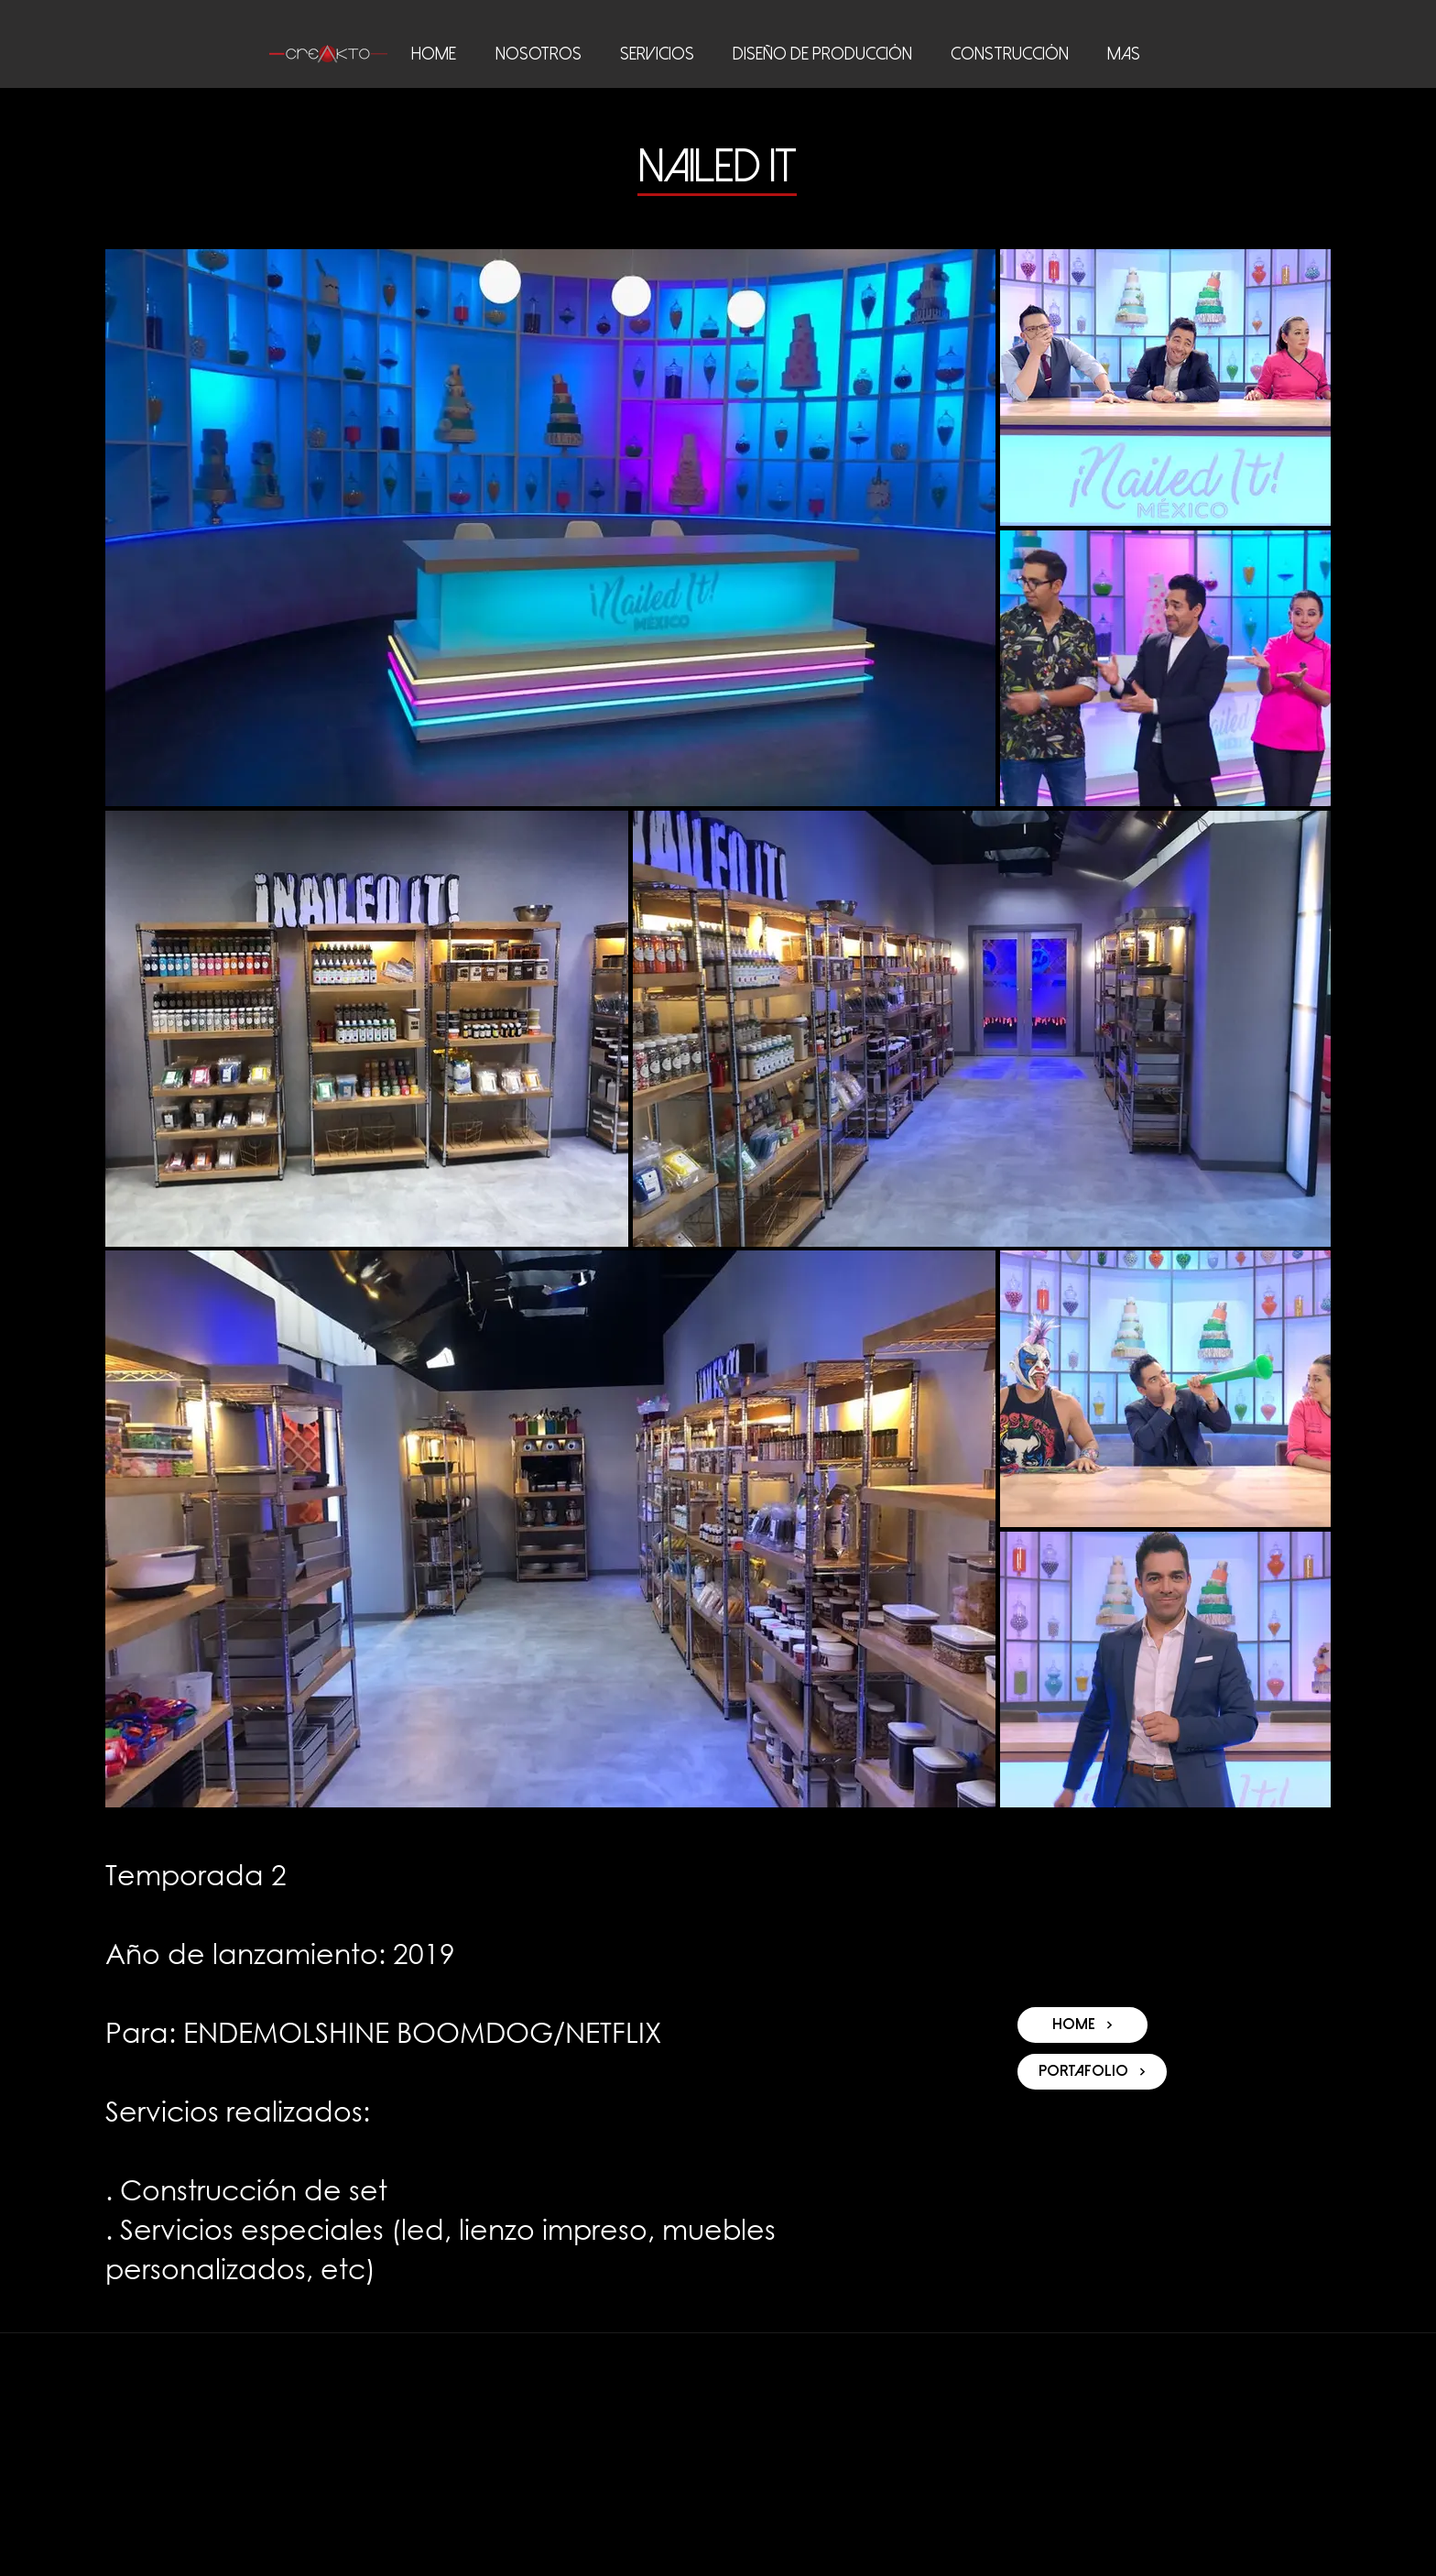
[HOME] (1082, 2025)
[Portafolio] (1092, 2072)
